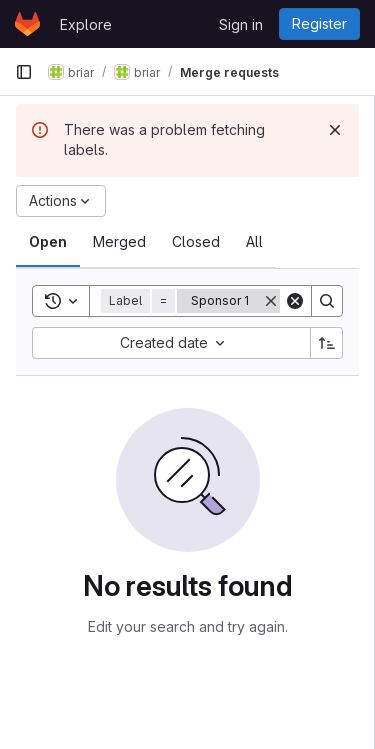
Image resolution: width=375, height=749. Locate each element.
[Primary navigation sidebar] (24, 72)
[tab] (48, 242)
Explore (86, 24)
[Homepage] (27, 24)
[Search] (327, 301)
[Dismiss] (335, 130)
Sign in (241, 24)
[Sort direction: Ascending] (327, 343)
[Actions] (61, 201)
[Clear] (295, 301)
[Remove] (271, 301)
